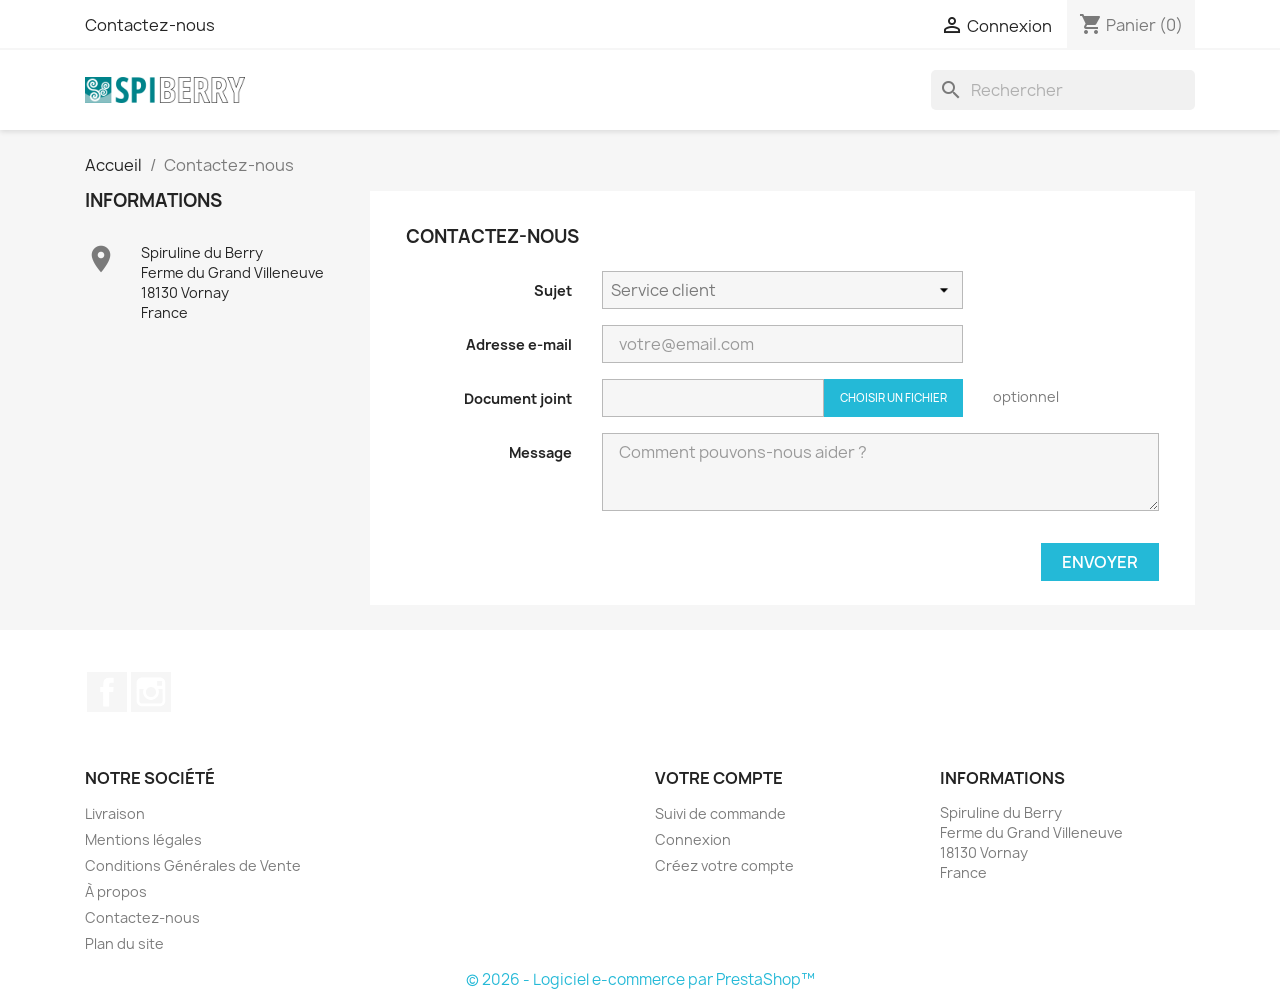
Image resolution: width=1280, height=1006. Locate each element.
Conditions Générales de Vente (193, 865)
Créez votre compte (724, 865)
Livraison (115, 813)
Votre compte (719, 778)
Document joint (518, 398)
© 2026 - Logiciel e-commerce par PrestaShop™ (640, 979)
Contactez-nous (150, 25)
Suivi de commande (720, 813)
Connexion (693, 839)
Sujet (553, 290)
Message (540, 452)
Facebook (107, 692)
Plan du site (124, 943)
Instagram (151, 692)
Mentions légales (143, 839)
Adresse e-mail (519, 344)
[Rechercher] (1063, 90)
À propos (116, 891)
